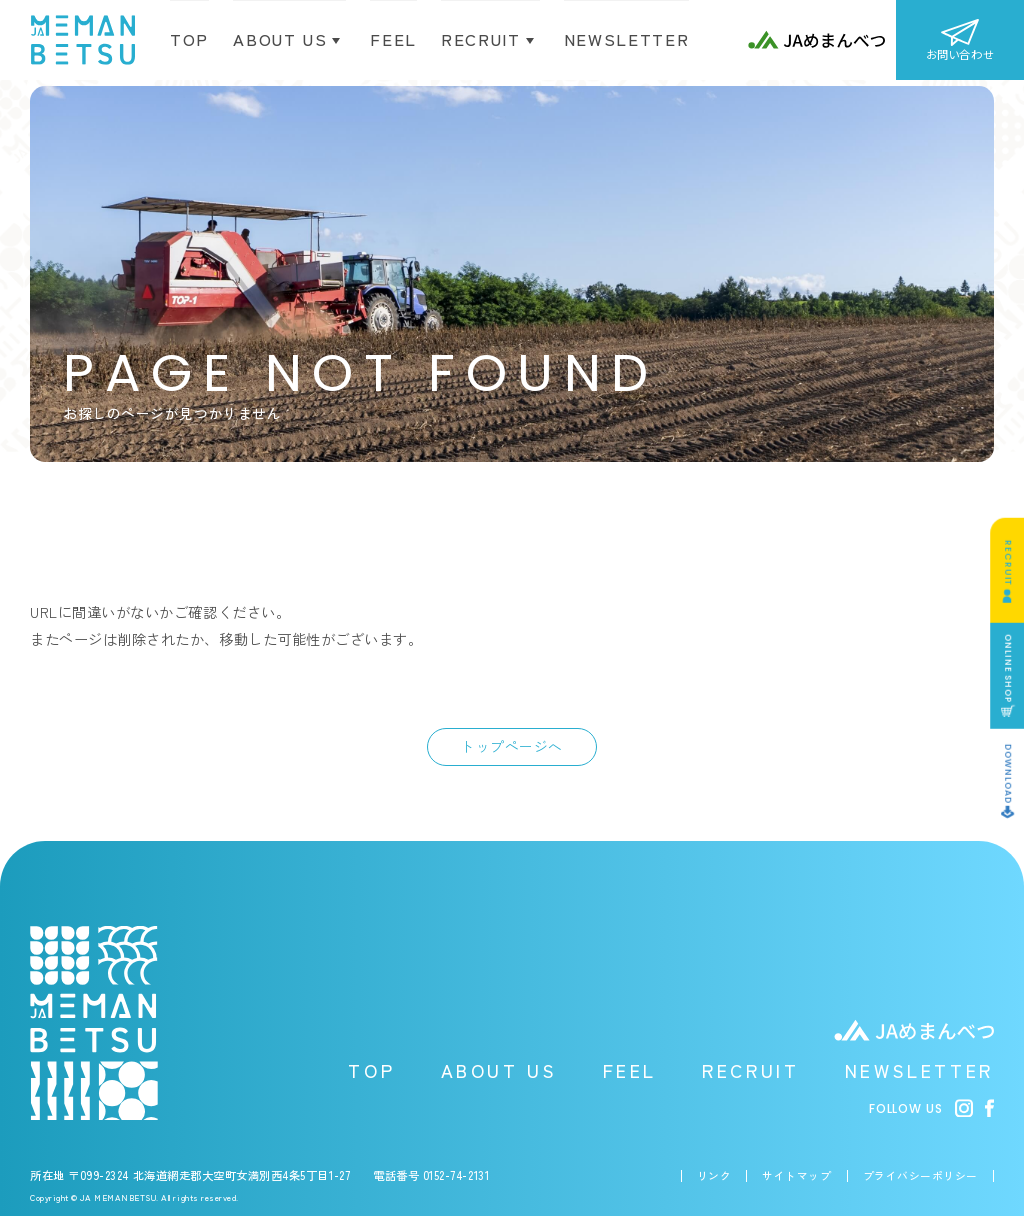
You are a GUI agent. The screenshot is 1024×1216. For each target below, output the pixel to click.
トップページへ (512, 746)
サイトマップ (796, 1176)
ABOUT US (499, 1070)
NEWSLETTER (919, 1070)
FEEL (630, 1070)
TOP (189, 39)
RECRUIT (750, 1070)
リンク (714, 1176)
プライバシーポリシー (920, 1176)
